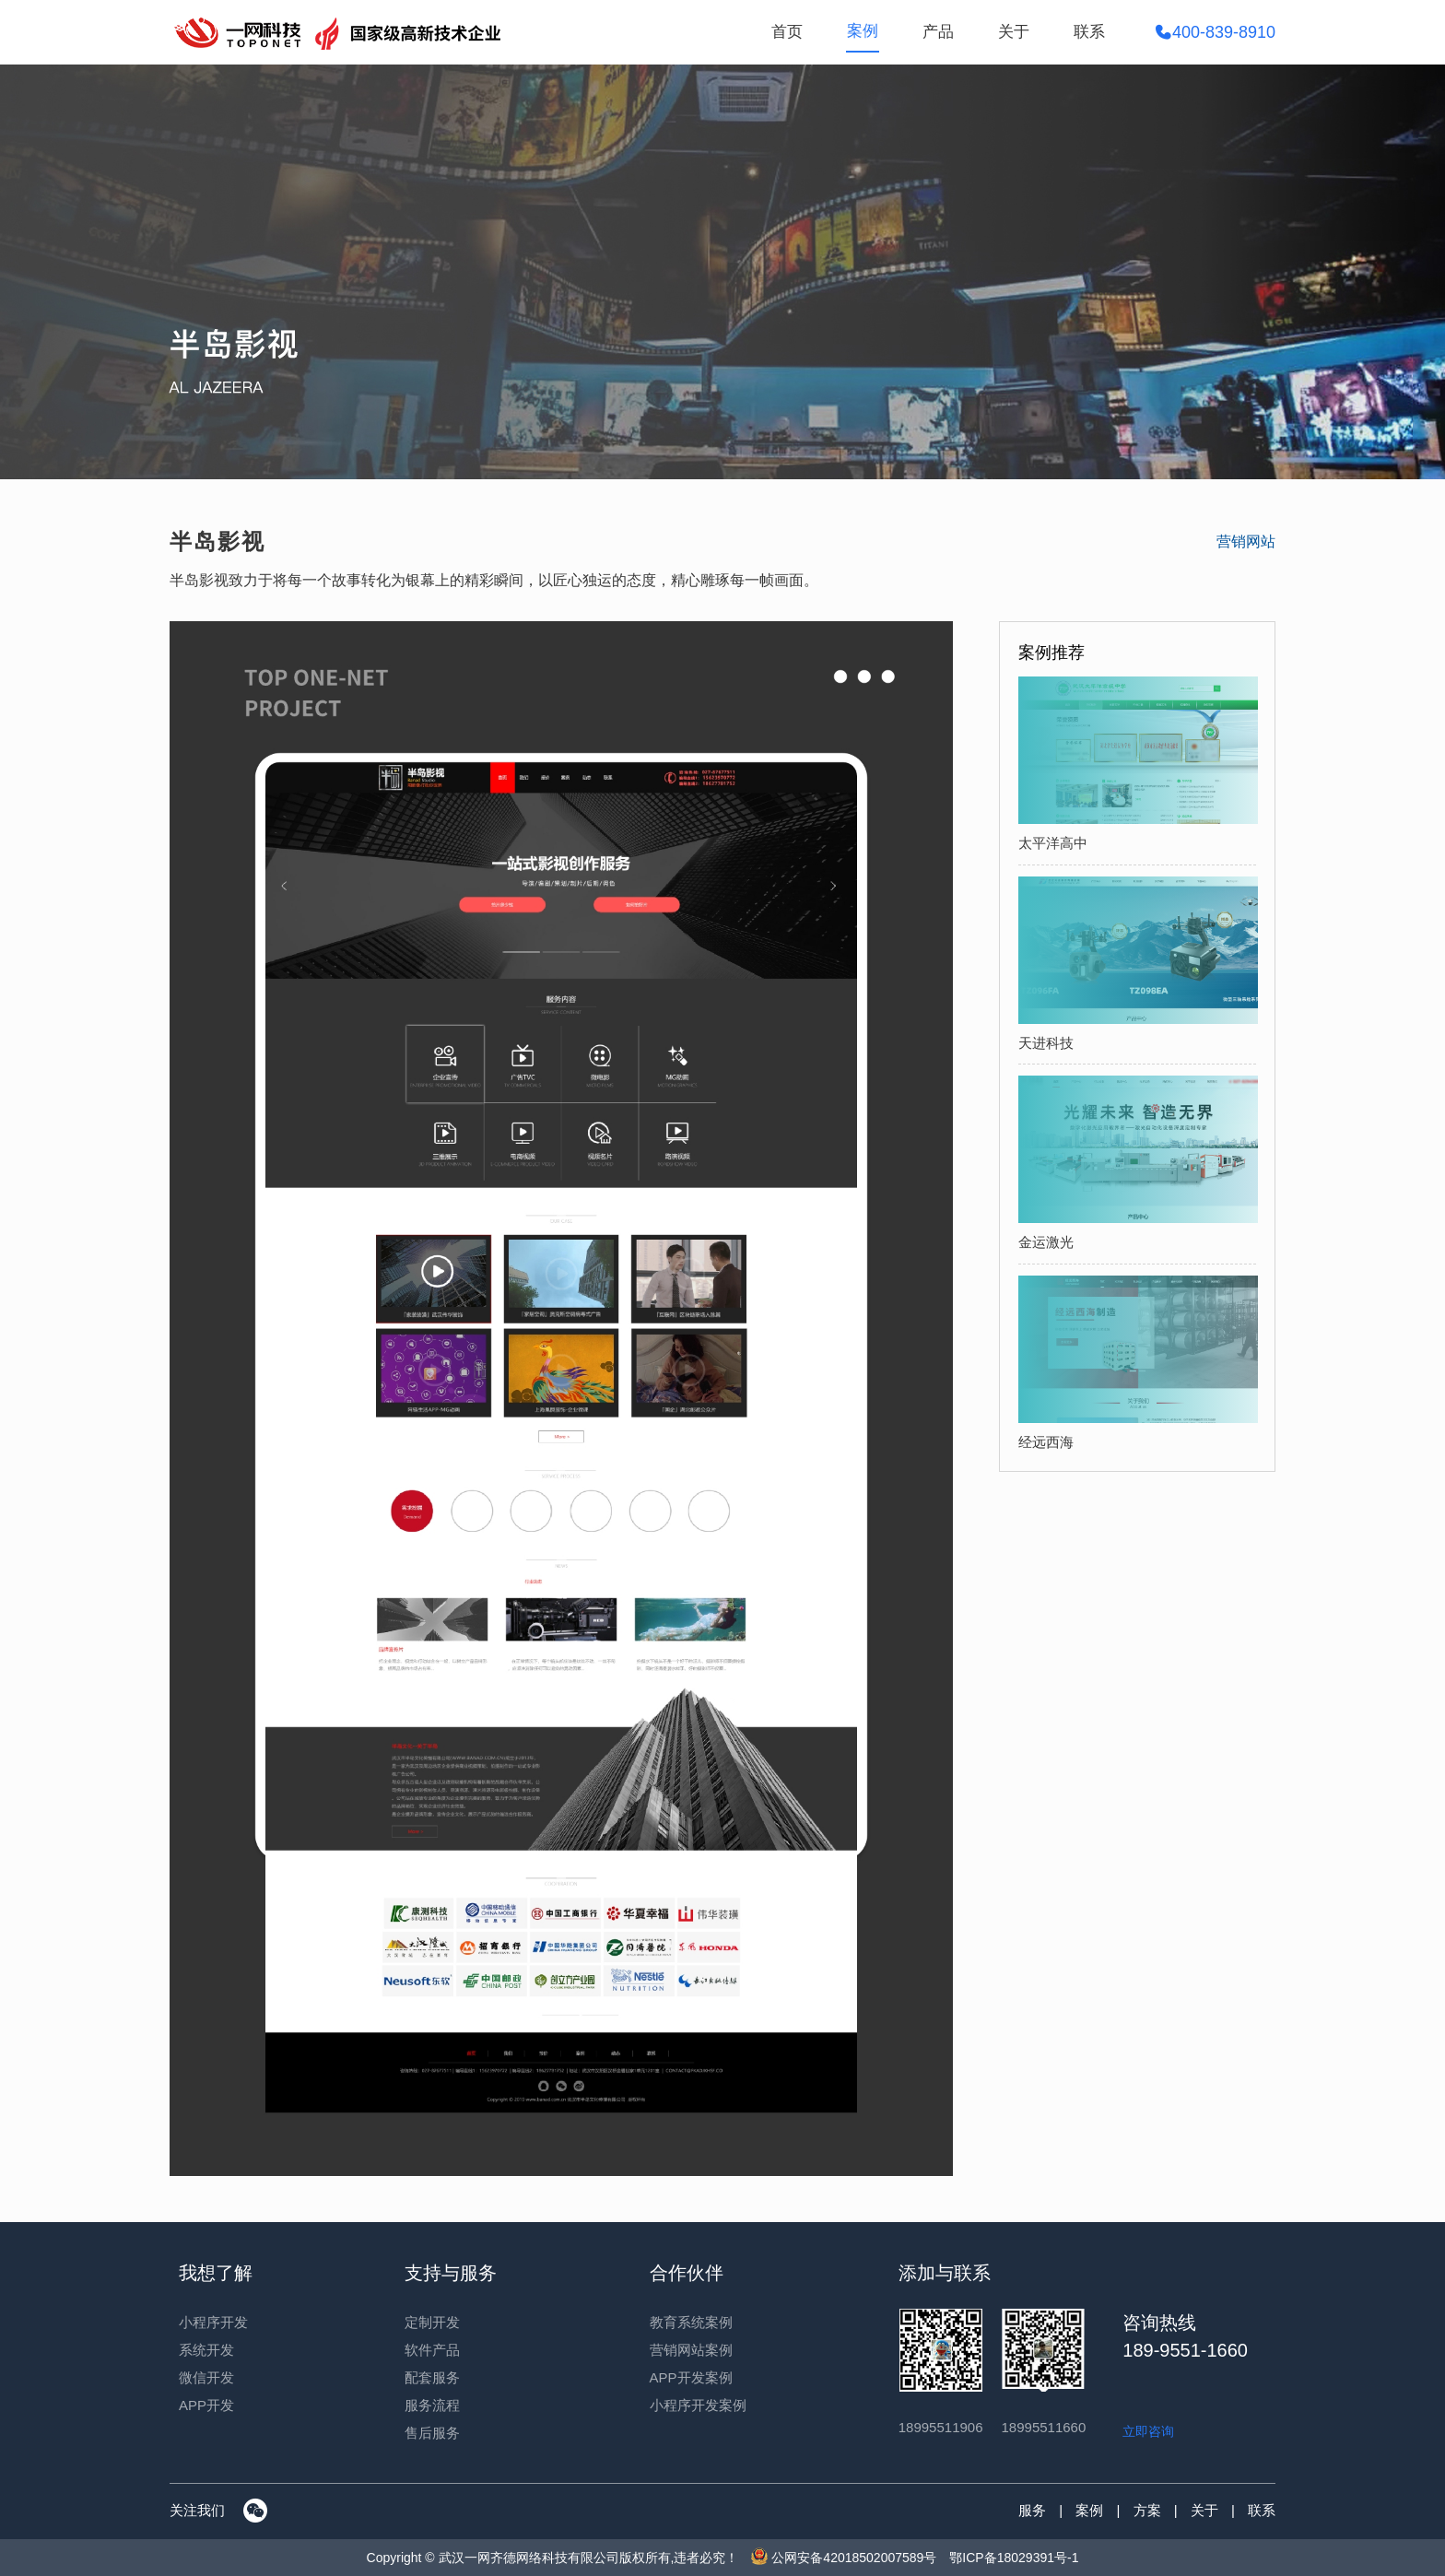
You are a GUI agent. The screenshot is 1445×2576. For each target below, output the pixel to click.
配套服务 (432, 2377)
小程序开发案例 (698, 2405)
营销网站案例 (691, 2350)
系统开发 (206, 2350)
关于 (1013, 32)
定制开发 (432, 2322)
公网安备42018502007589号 (843, 2557)
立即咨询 (1148, 2431)
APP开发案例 (691, 2377)
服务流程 (432, 2405)
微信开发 (206, 2377)
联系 (1089, 32)
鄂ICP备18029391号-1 (1013, 2557)
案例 (862, 31)
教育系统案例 (691, 2322)
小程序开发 (213, 2322)
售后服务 (432, 2433)
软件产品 (432, 2350)
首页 (787, 32)
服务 (1032, 2510)
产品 (938, 32)
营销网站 (1245, 541)
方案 (1147, 2510)
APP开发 (206, 2405)
